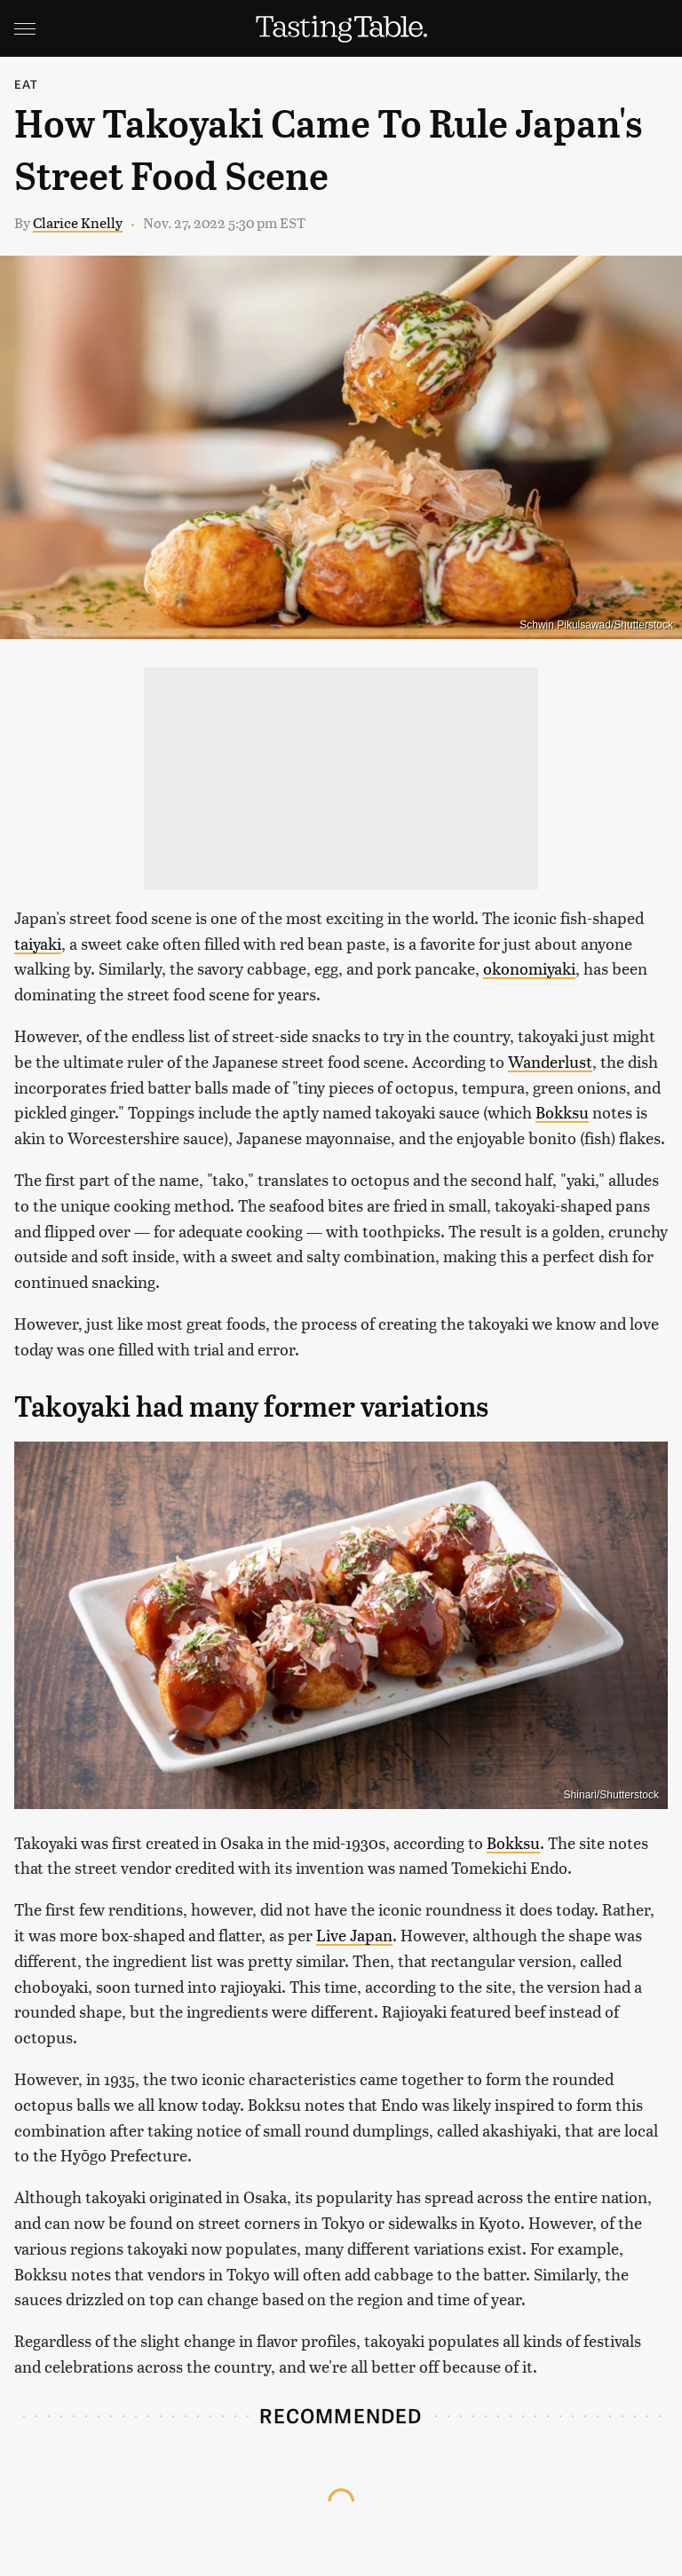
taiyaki (37, 943)
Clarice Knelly (78, 222)
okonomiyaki (529, 968)
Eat (26, 84)
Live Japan (354, 1935)
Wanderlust (550, 1061)
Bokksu (562, 1112)
